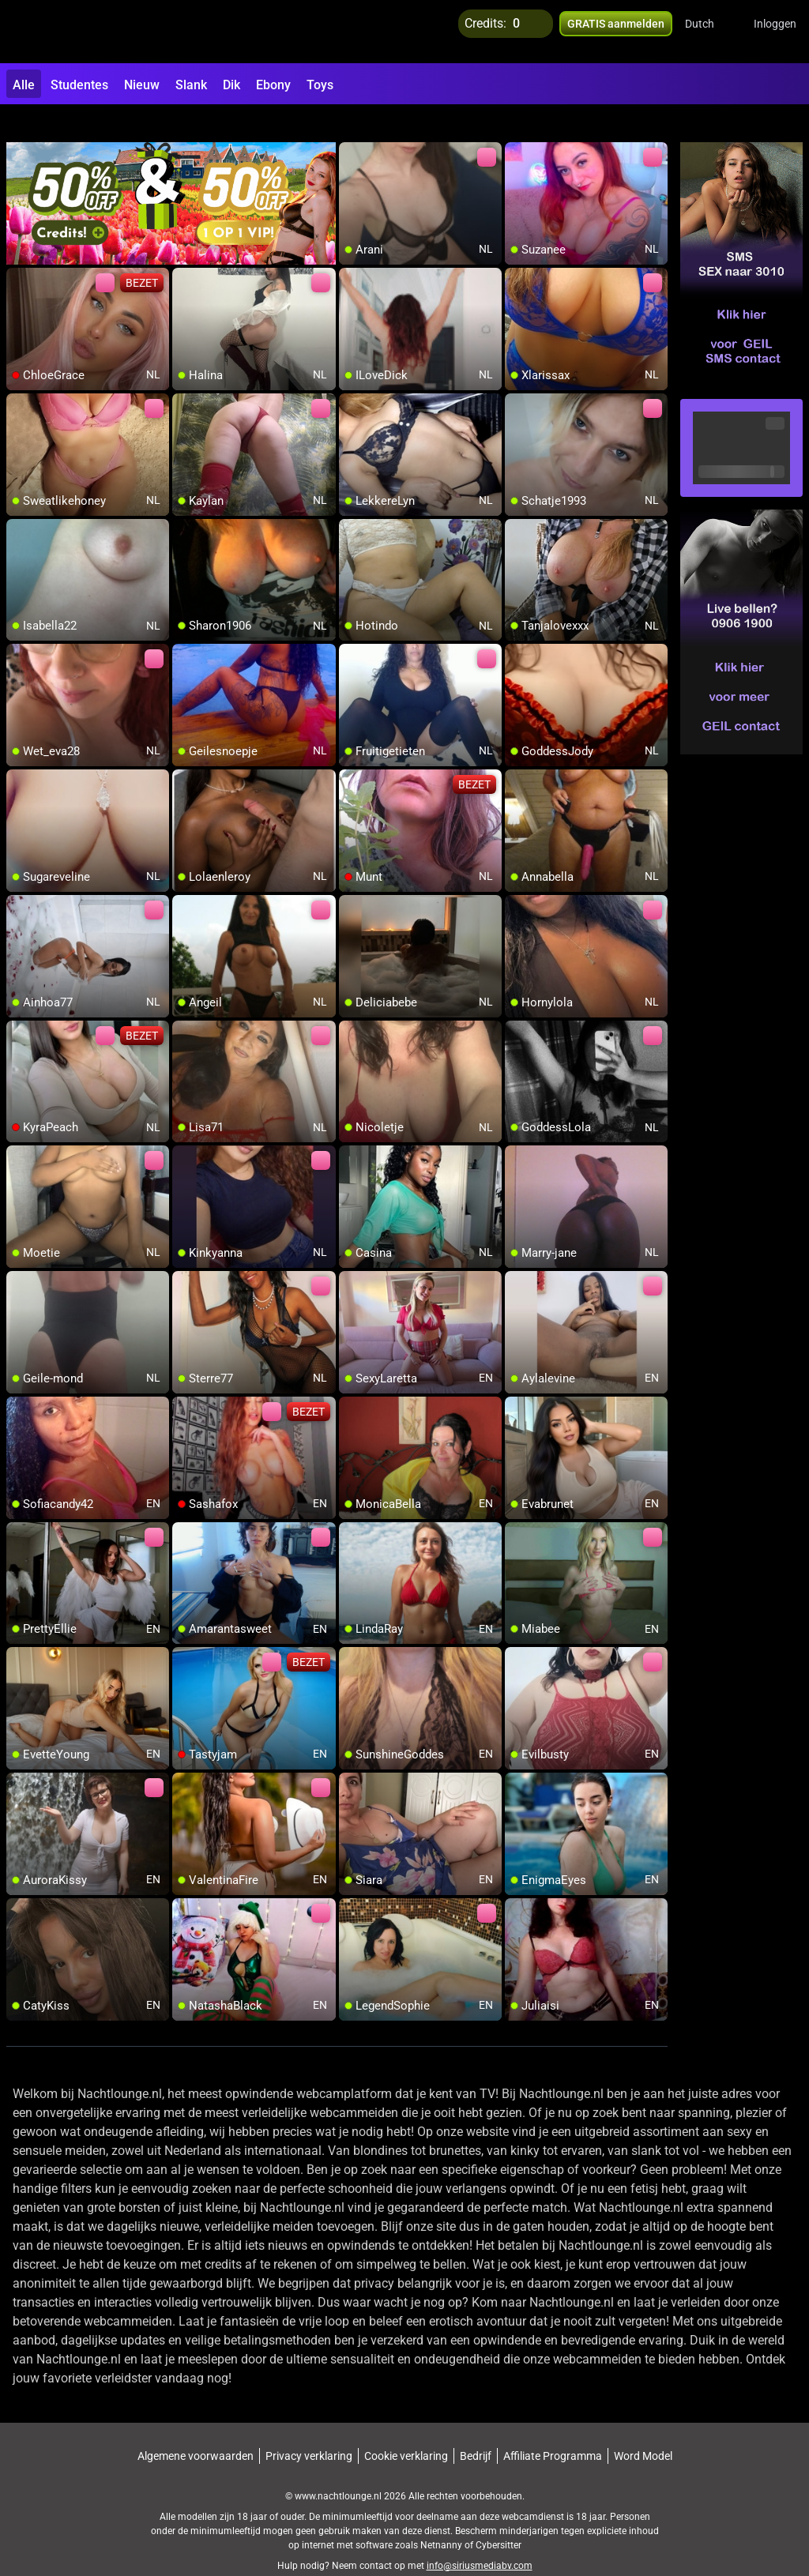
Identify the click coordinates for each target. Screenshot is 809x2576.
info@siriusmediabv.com (479, 2537)
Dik (231, 84)
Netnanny (442, 2516)
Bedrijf (475, 2427)
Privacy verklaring (308, 2427)
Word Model (643, 2427)
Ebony (273, 84)
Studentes (79, 84)
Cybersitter (498, 2516)
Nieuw (142, 84)
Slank (191, 84)
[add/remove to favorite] (352, 126)
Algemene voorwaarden (195, 2427)
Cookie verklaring (406, 2427)
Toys (320, 84)
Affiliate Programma (552, 2427)
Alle (24, 84)
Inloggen (775, 31)
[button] (710, 31)
